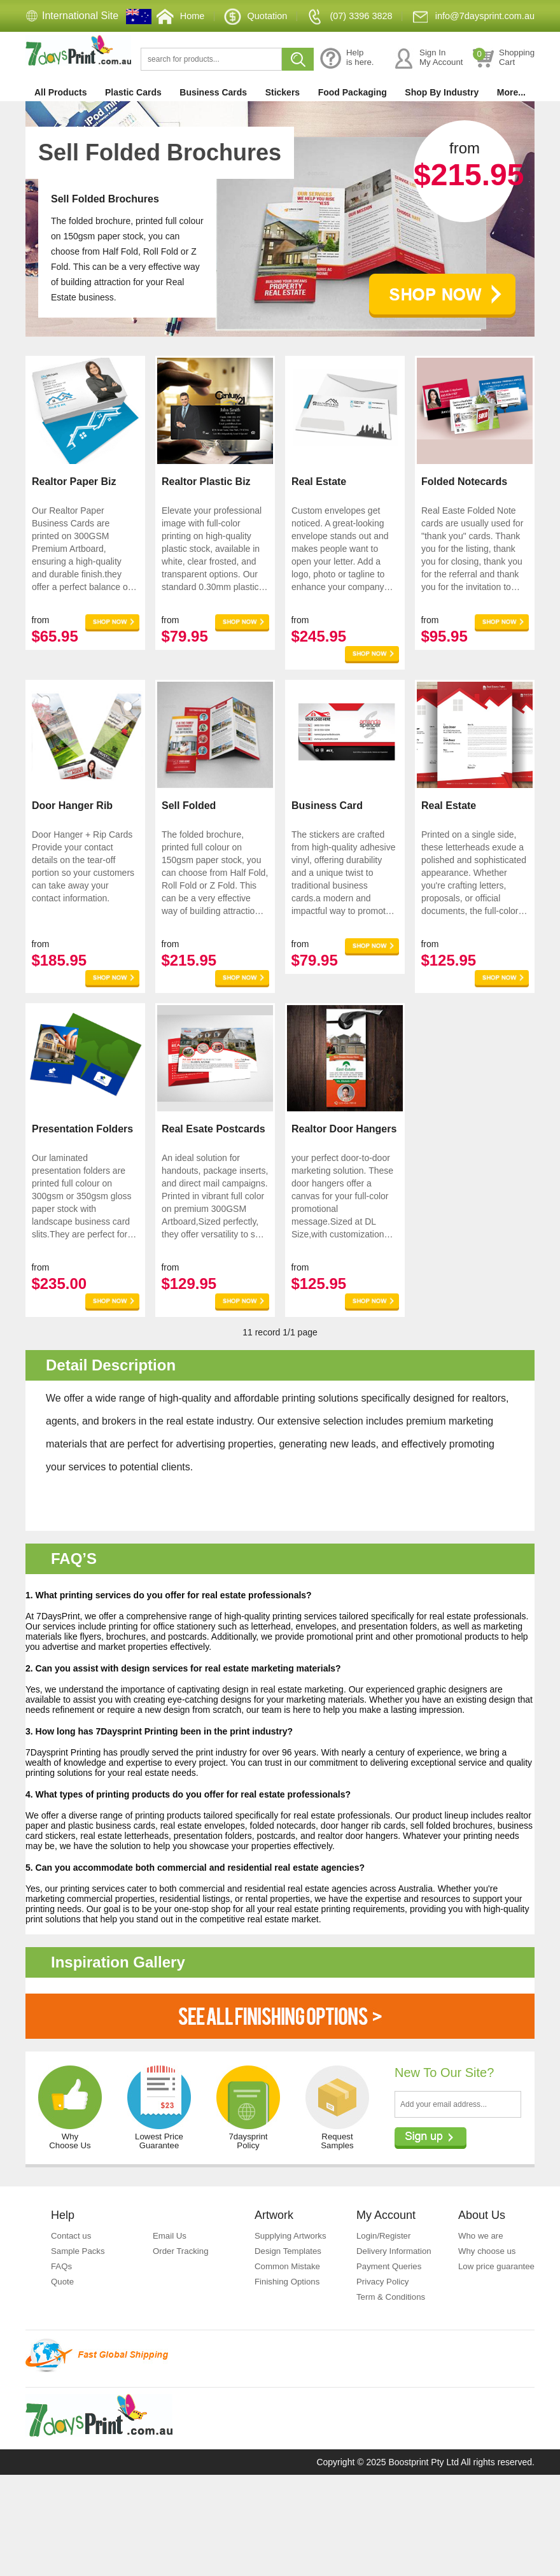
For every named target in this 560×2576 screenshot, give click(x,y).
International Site (80, 15)
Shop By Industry (442, 121)
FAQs (62, 2352)
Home (157, 47)
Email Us (170, 2321)
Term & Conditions (392, 2398)
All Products (60, 121)
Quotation (236, 47)
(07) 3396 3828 (336, 47)
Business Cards (213, 121)
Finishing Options (289, 2367)
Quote (63, 2367)
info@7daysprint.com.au (468, 47)
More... (511, 121)
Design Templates (290, 2337)
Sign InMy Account (427, 86)
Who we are (482, 2321)
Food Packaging (352, 121)
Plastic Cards (133, 121)
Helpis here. (346, 86)
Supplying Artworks (292, 2321)
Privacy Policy (384, 2382)
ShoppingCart (503, 86)
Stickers (282, 121)
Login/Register (385, 2321)
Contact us (72, 2321)
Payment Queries (390, 2367)
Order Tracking (182, 2337)
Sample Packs (79, 2337)
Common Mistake (289, 2352)
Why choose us (488, 2337)
